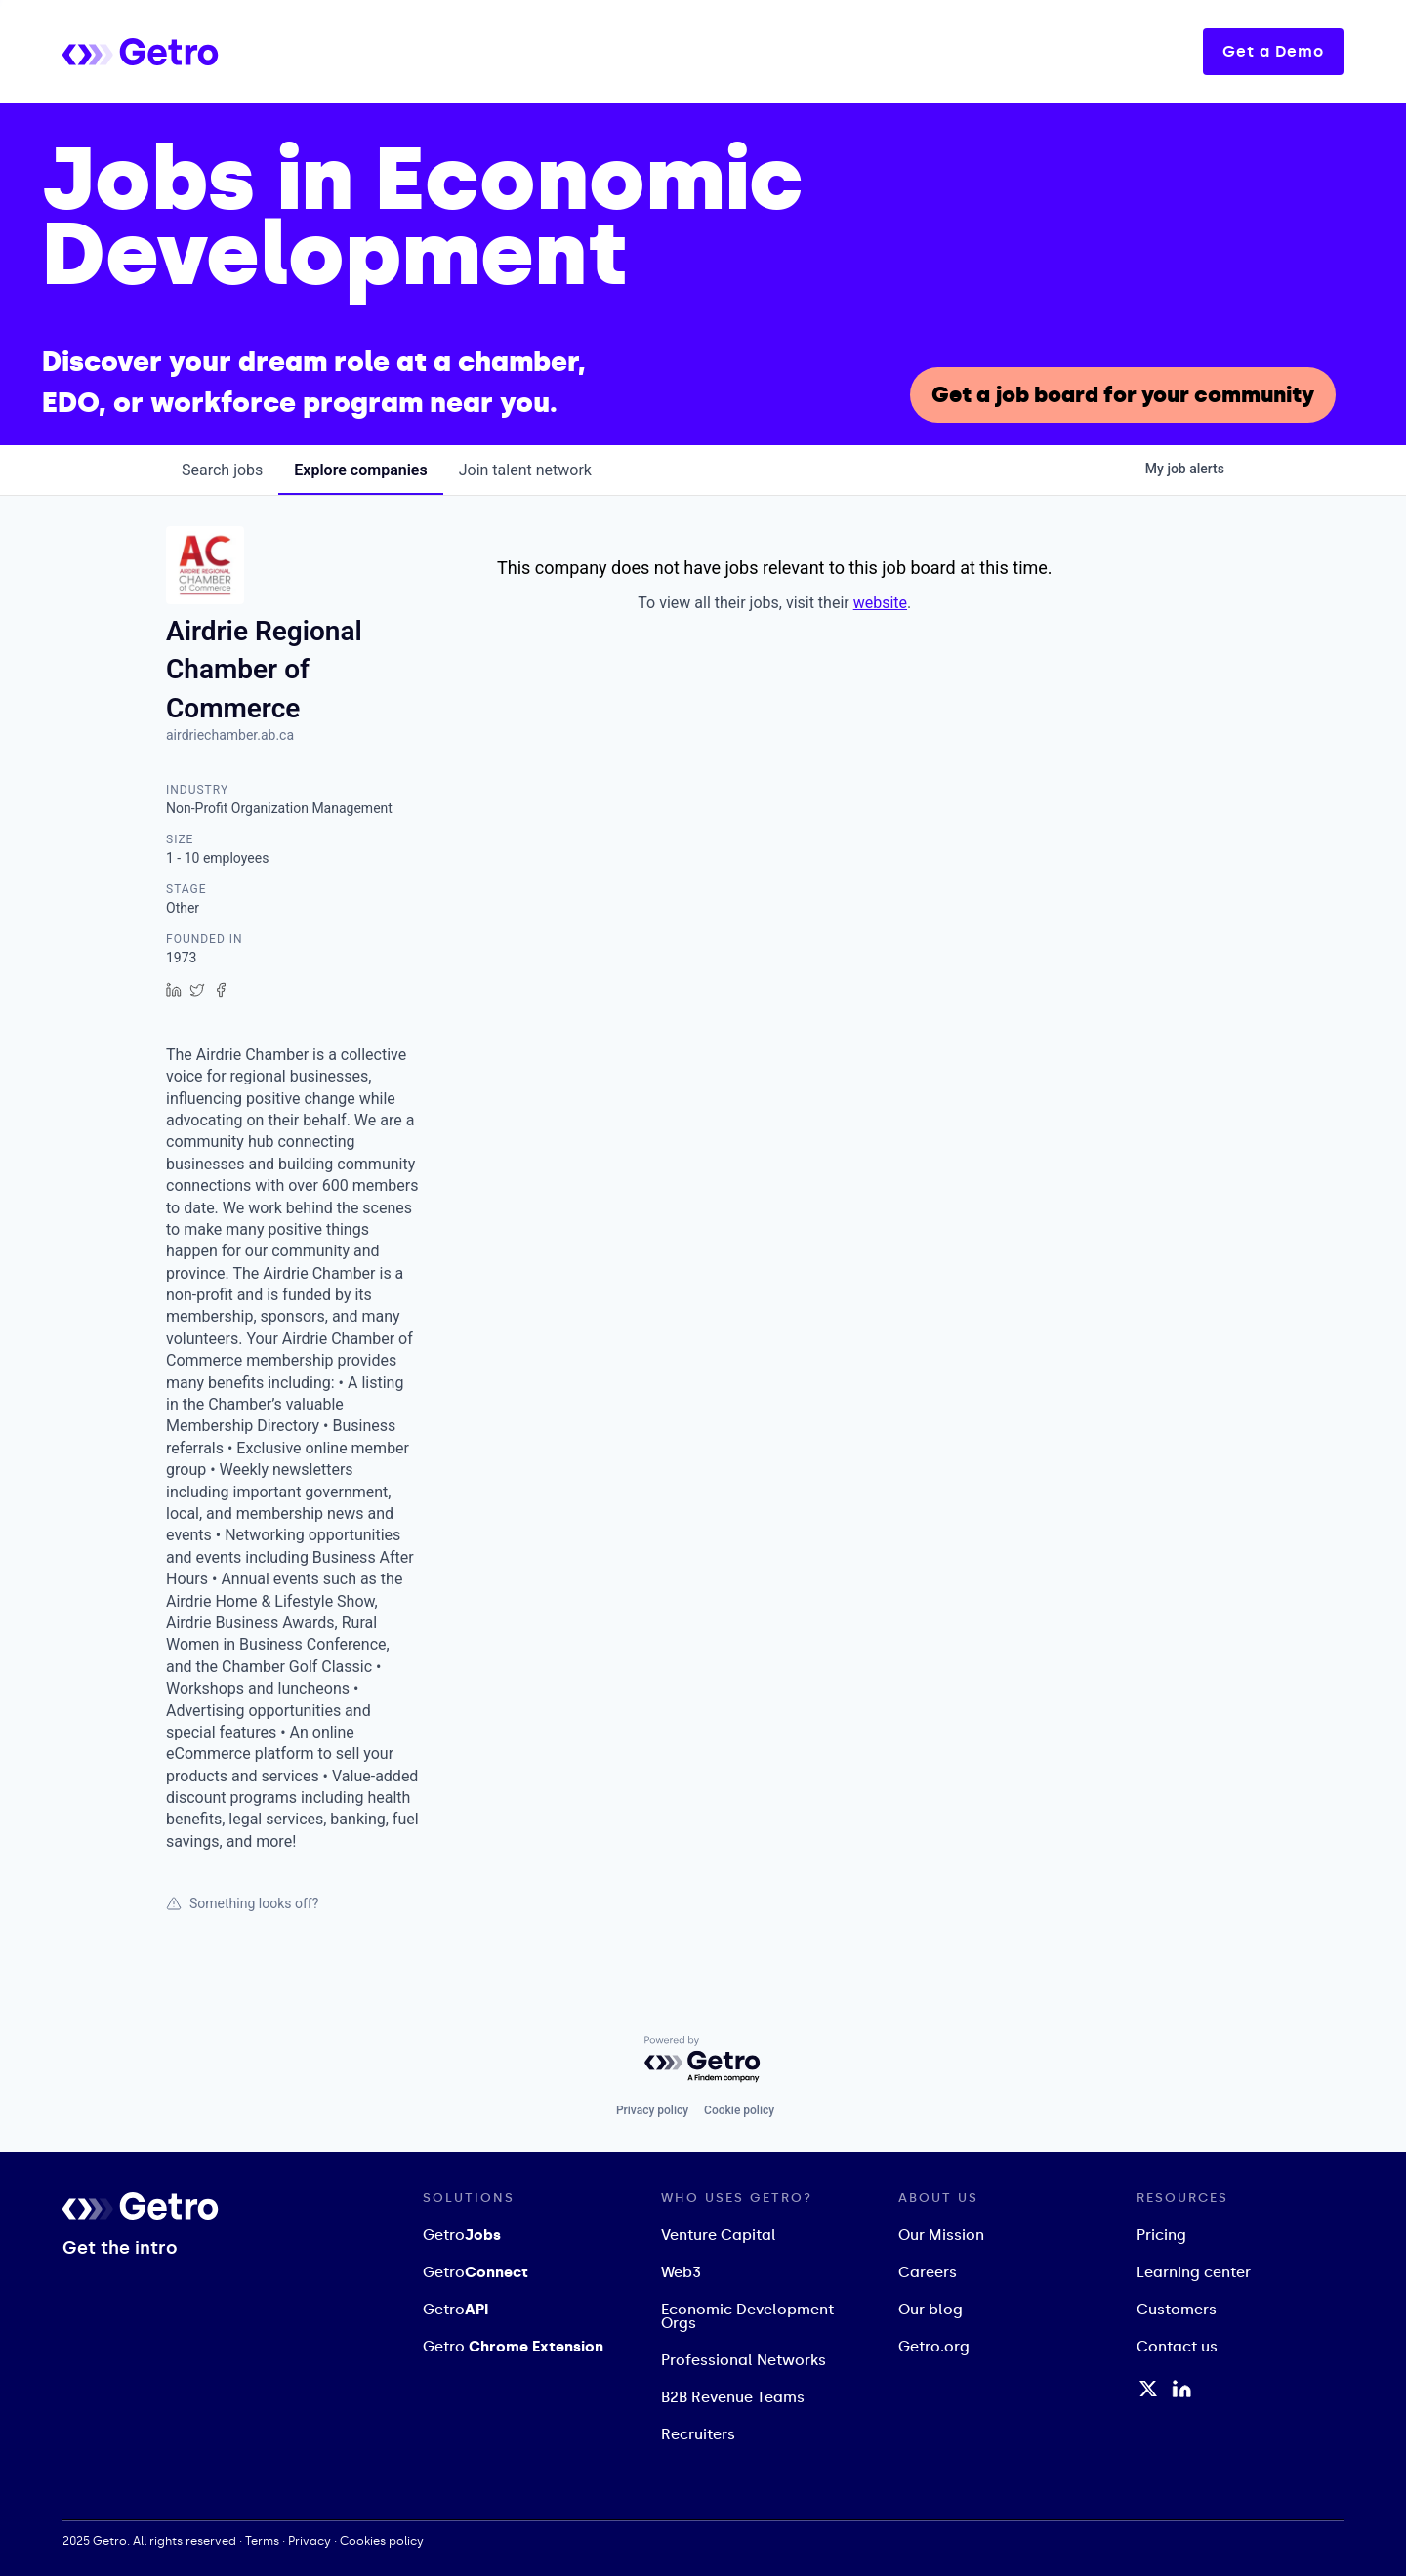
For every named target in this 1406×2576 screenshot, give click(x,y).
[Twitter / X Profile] (1148, 2388)
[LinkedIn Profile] (1182, 2388)
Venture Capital (718, 2235)
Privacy (309, 2541)
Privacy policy (652, 2110)
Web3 (681, 2272)
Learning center (1194, 2272)
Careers (927, 2272)
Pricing (1161, 2235)
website (880, 602)
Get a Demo (1273, 51)
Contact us (1177, 2346)
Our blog (930, 2309)
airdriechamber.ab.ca (230, 735)
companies (360, 470)
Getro (462, 2235)
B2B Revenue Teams (733, 2397)
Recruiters (698, 2434)
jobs (222, 470)
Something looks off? (242, 1903)
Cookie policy (739, 2110)
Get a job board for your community (1122, 395)
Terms (262, 2541)
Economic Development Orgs (747, 2316)
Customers (1177, 2309)
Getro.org (934, 2346)
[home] (218, 51)
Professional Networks (743, 2360)
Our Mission (941, 2235)
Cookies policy (382, 2541)
